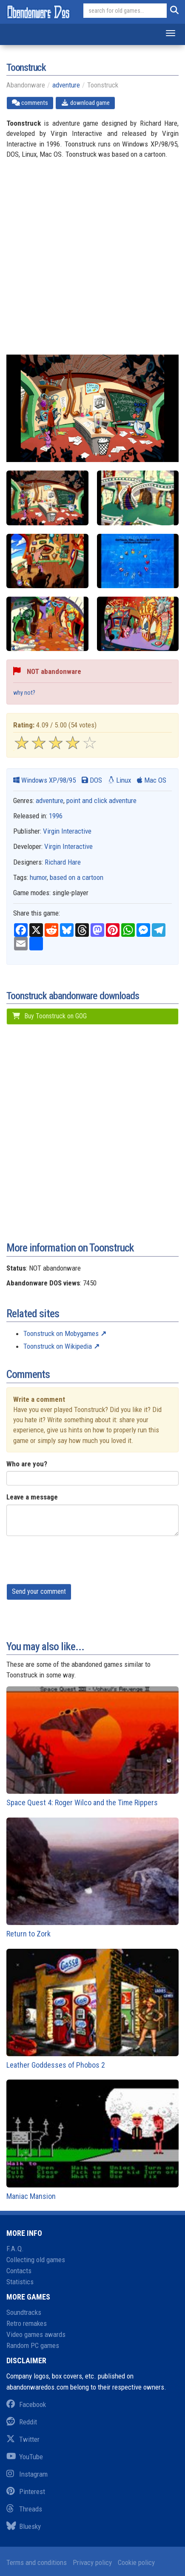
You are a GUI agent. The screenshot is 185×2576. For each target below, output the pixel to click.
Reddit (21, 2422)
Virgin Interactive (67, 831)
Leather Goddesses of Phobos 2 (92, 2009)
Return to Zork (92, 1878)
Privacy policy (92, 2562)
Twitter (23, 2439)
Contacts (18, 2270)
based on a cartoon (76, 877)
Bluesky (23, 2526)
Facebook (26, 2404)
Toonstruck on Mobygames (61, 1333)
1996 (56, 816)
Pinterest (25, 2491)
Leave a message (32, 1497)
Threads (24, 2509)
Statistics (20, 2281)
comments (30, 103)
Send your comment (39, 1591)
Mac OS (151, 780)
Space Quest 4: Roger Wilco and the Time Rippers (92, 1746)
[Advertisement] (92, 262)
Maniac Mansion (92, 2140)
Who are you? (26, 1464)
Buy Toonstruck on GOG (49, 1016)
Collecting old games (35, 2259)
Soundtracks (23, 2312)
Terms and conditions (36, 2562)
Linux (119, 780)
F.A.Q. (15, 2248)
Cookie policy (136, 2562)
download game (85, 103)
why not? (24, 692)
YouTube (24, 2456)
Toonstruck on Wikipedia (57, 1346)
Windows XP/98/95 (44, 780)
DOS (92, 780)
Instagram (27, 2474)
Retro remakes (26, 2323)
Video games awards (35, 2334)
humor (38, 877)
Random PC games (32, 2345)
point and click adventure (101, 800)
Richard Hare (63, 862)
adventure (66, 85)
